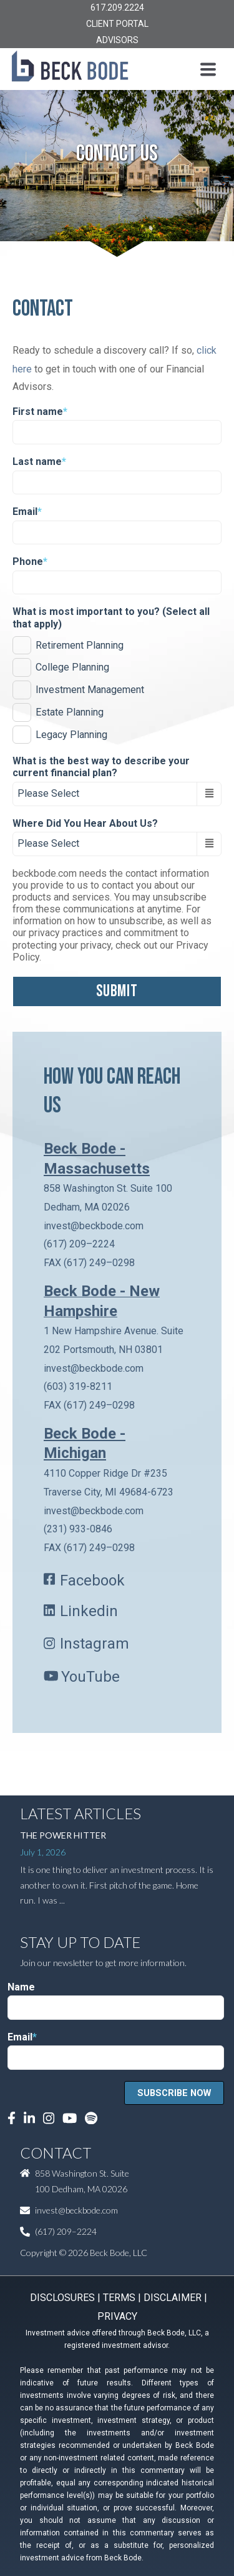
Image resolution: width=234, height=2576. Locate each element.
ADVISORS (117, 40)
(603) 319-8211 (78, 1386)
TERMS (119, 2298)
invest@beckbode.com (94, 1226)
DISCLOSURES (62, 2298)
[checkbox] (117, 688)
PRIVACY (117, 2316)
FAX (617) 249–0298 (89, 1263)
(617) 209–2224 (79, 1244)
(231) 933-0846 (78, 1529)
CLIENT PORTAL (117, 24)
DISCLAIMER (173, 2298)
